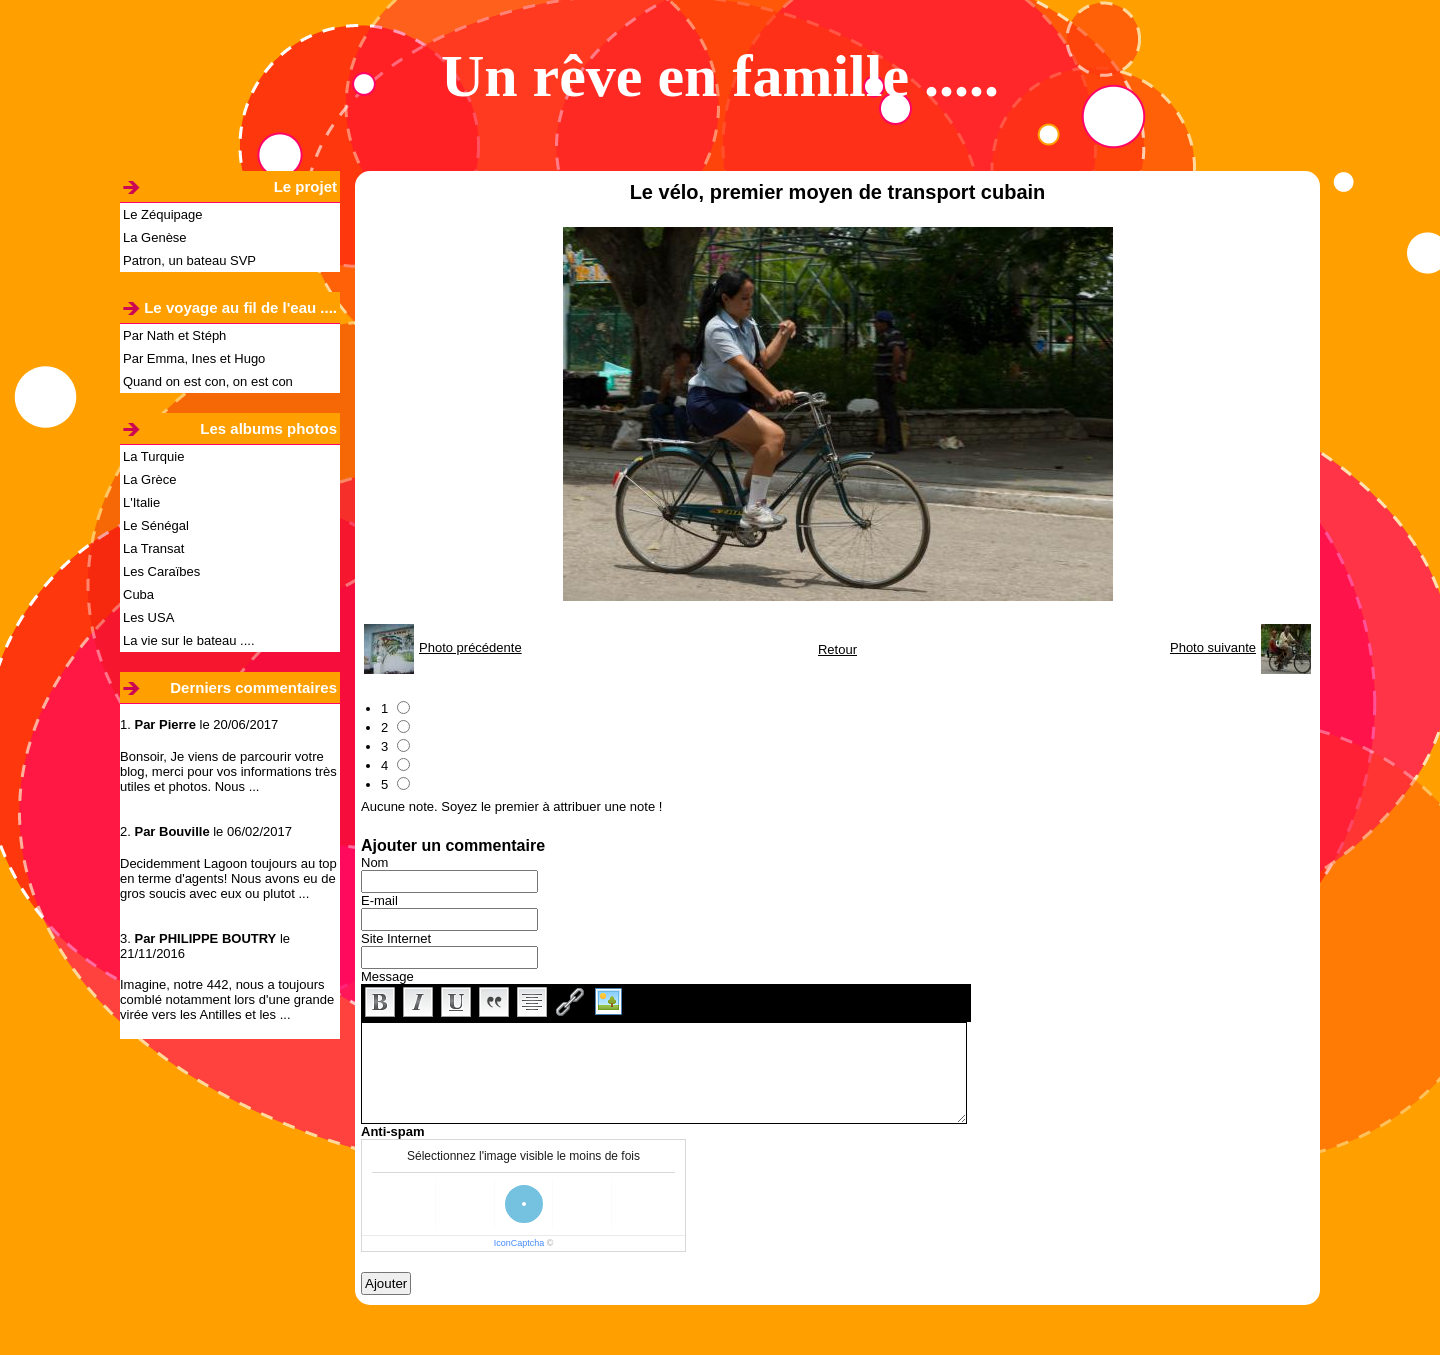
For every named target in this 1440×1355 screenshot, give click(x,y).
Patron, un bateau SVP (189, 260)
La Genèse (155, 237)
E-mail (379, 900)
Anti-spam (393, 1131)
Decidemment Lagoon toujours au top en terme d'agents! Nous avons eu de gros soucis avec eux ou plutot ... (228, 878)
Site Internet (396, 938)
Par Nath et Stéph (174, 335)
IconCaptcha (519, 1243)
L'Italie (141, 502)
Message (387, 976)
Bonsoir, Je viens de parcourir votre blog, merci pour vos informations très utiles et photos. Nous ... (228, 771)
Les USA (148, 617)
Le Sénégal (156, 525)
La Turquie (153, 456)
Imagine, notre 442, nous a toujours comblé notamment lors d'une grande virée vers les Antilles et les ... (227, 999)
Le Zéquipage (163, 214)
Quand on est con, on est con (208, 381)
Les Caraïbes (161, 571)
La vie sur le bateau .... (189, 640)
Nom (374, 862)
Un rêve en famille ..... (720, 76)
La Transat (153, 548)
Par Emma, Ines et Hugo (194, 358)
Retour (837, 649)
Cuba (138, 594)
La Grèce (149, 479)
